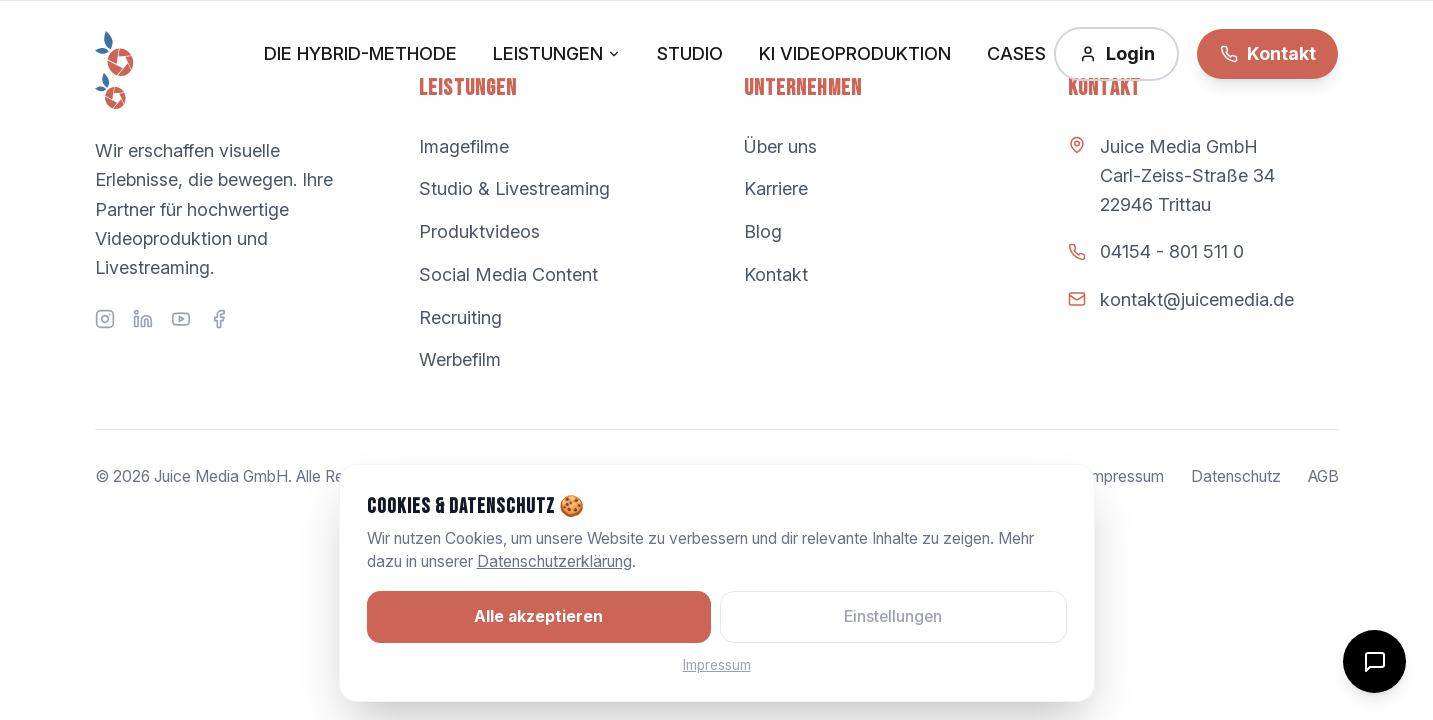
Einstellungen (893, 616)
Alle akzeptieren (538, 616)
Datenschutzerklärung (554, 561)
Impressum (717, 665)
